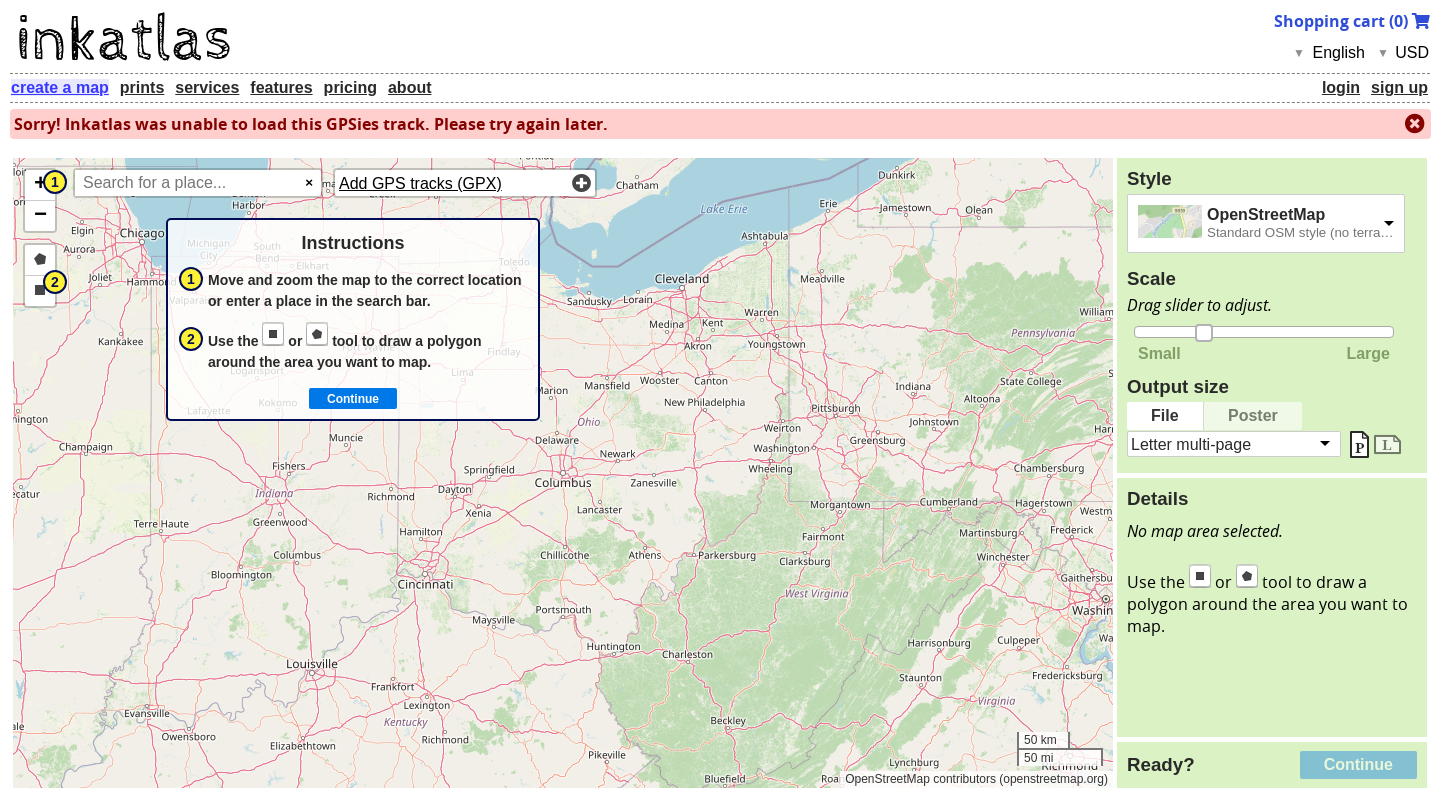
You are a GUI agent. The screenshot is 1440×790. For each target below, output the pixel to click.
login (1341, 87)
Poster (1253, 415)
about (410, 87)
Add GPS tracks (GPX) (420, 183)
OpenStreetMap (1266, 214)
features (281, 87)
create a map (60, 87)
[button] (40, 185)
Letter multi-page (1191, 443)
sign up (1399, 87)
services (207, 87)
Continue (1358, 764)
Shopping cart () (1352, 21)
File (1165, 415)
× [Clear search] (309, 182)
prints (142, 87)
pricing (350, 87)
